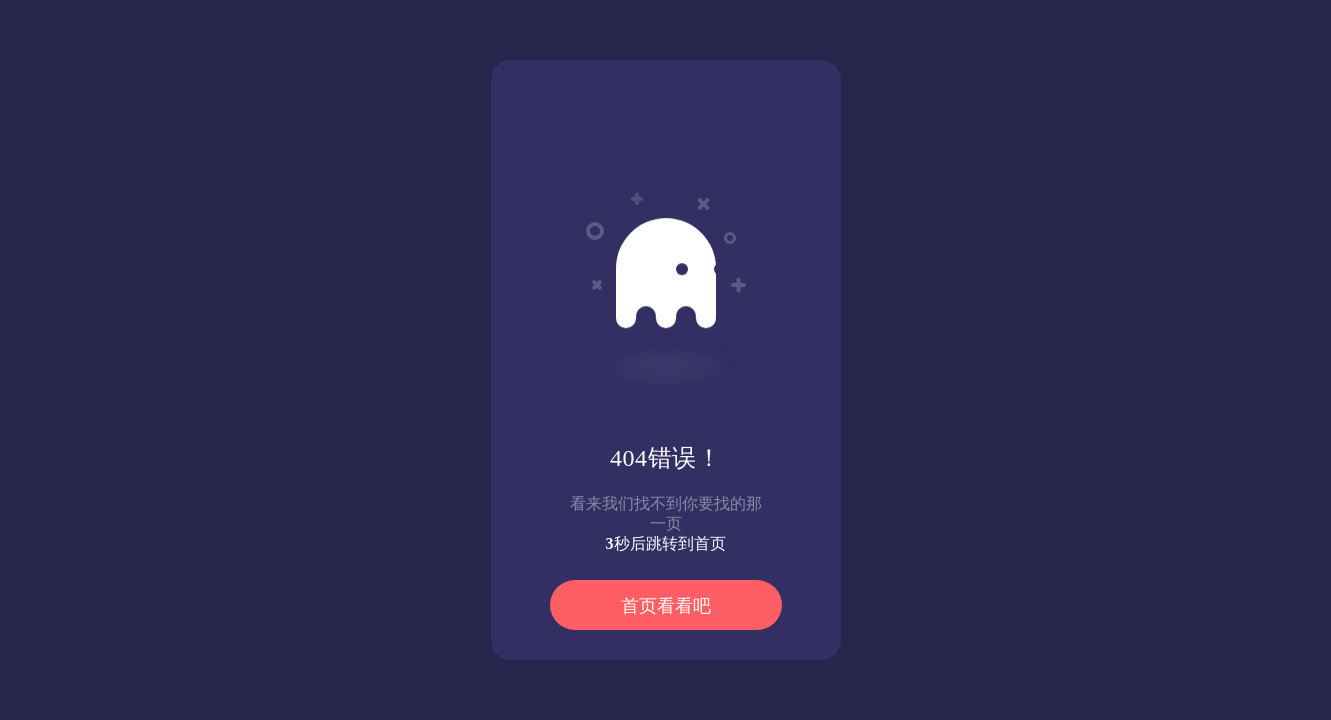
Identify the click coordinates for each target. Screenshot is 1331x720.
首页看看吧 (666, 606)
